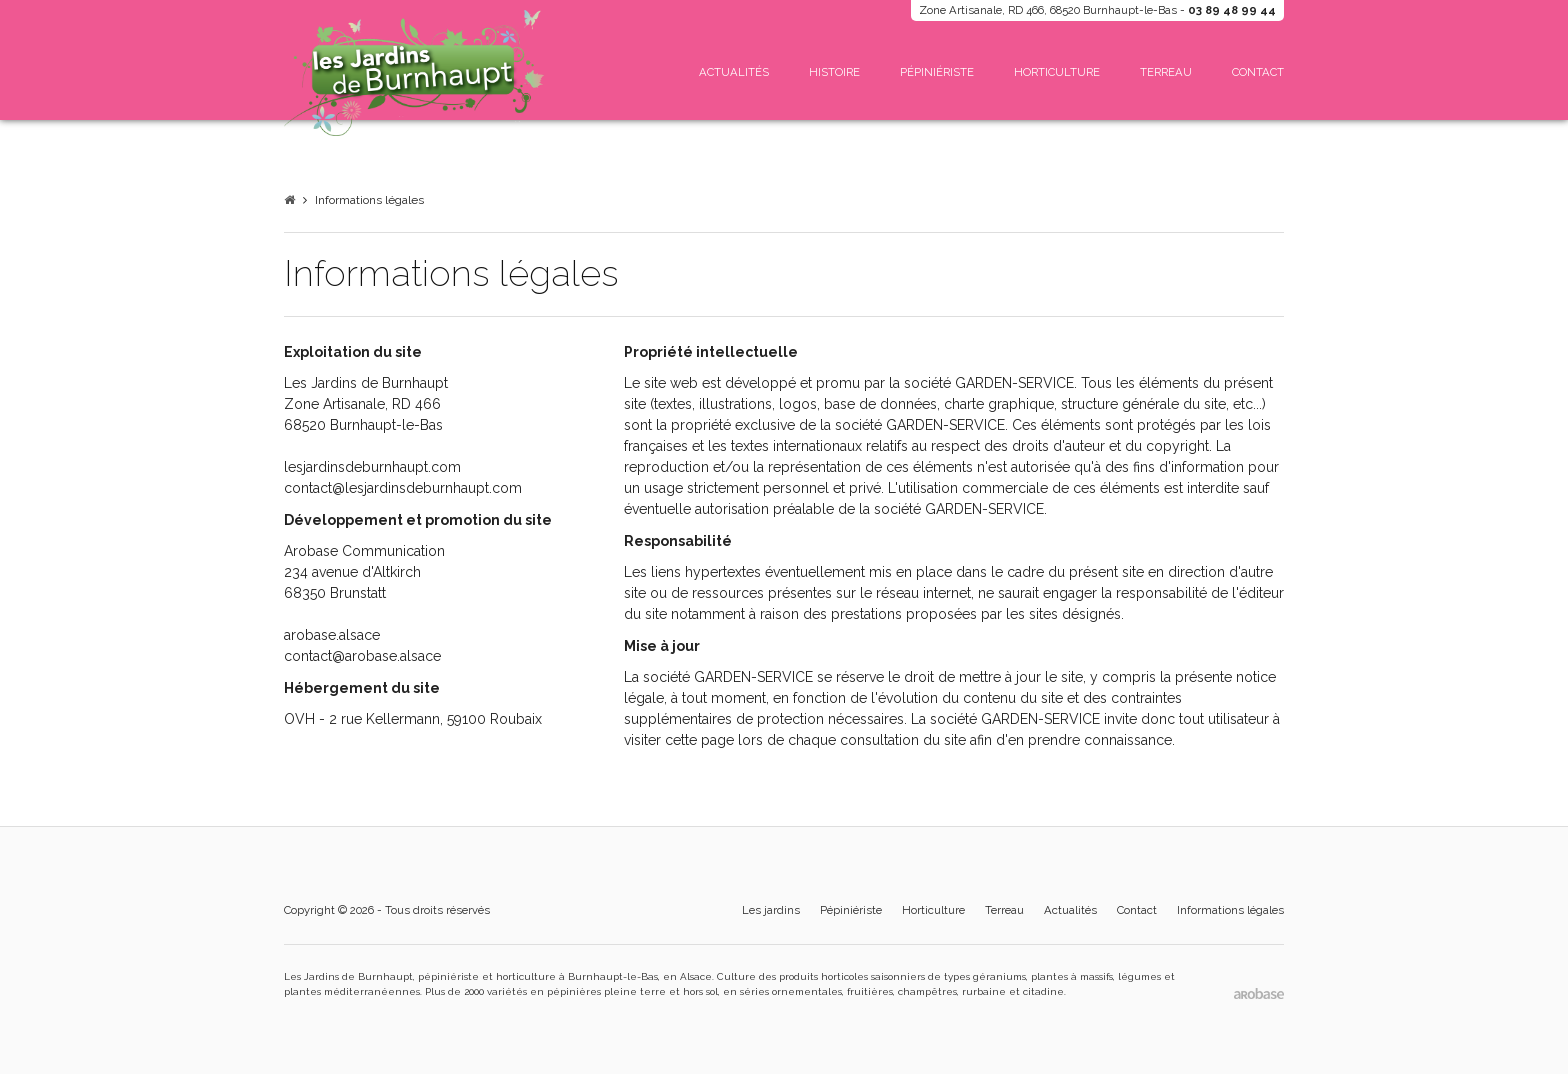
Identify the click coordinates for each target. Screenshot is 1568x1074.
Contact (1258, 72)
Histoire (834, 72)
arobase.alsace (332, 635)
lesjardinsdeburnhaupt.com (372, 467)
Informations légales (369, 200)
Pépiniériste (937, 72)
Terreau (1166, 72)
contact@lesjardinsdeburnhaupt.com (403, 488)
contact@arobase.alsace (362, 656)
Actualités (734, 72)
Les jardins (771, 910)
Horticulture (1057, 72)
